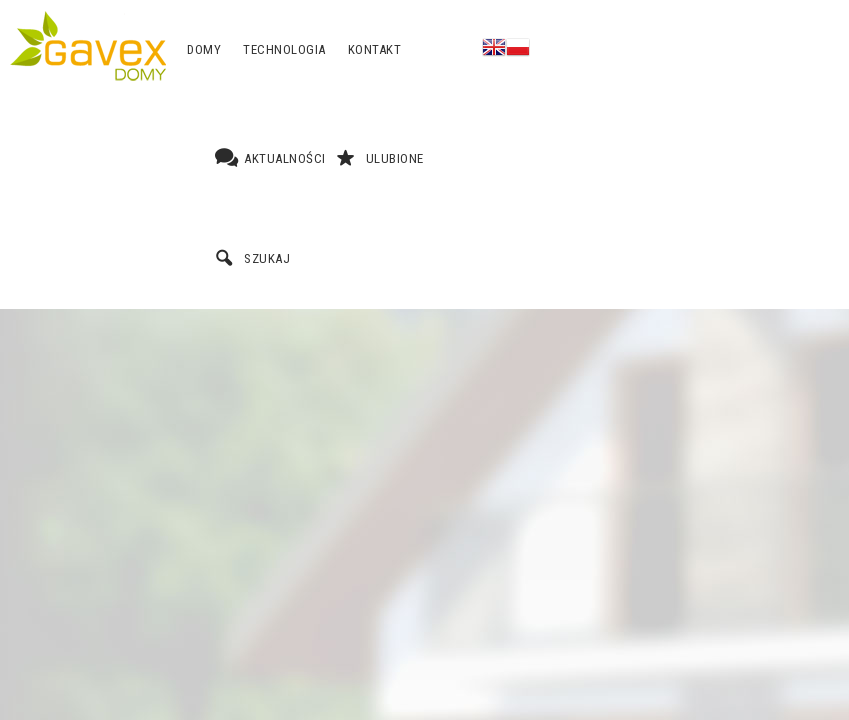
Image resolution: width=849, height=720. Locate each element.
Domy (204, 49)
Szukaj (267, 258)
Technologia (284, 49)
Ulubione (395, 158)
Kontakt (375, 49)
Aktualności (285, 158)
